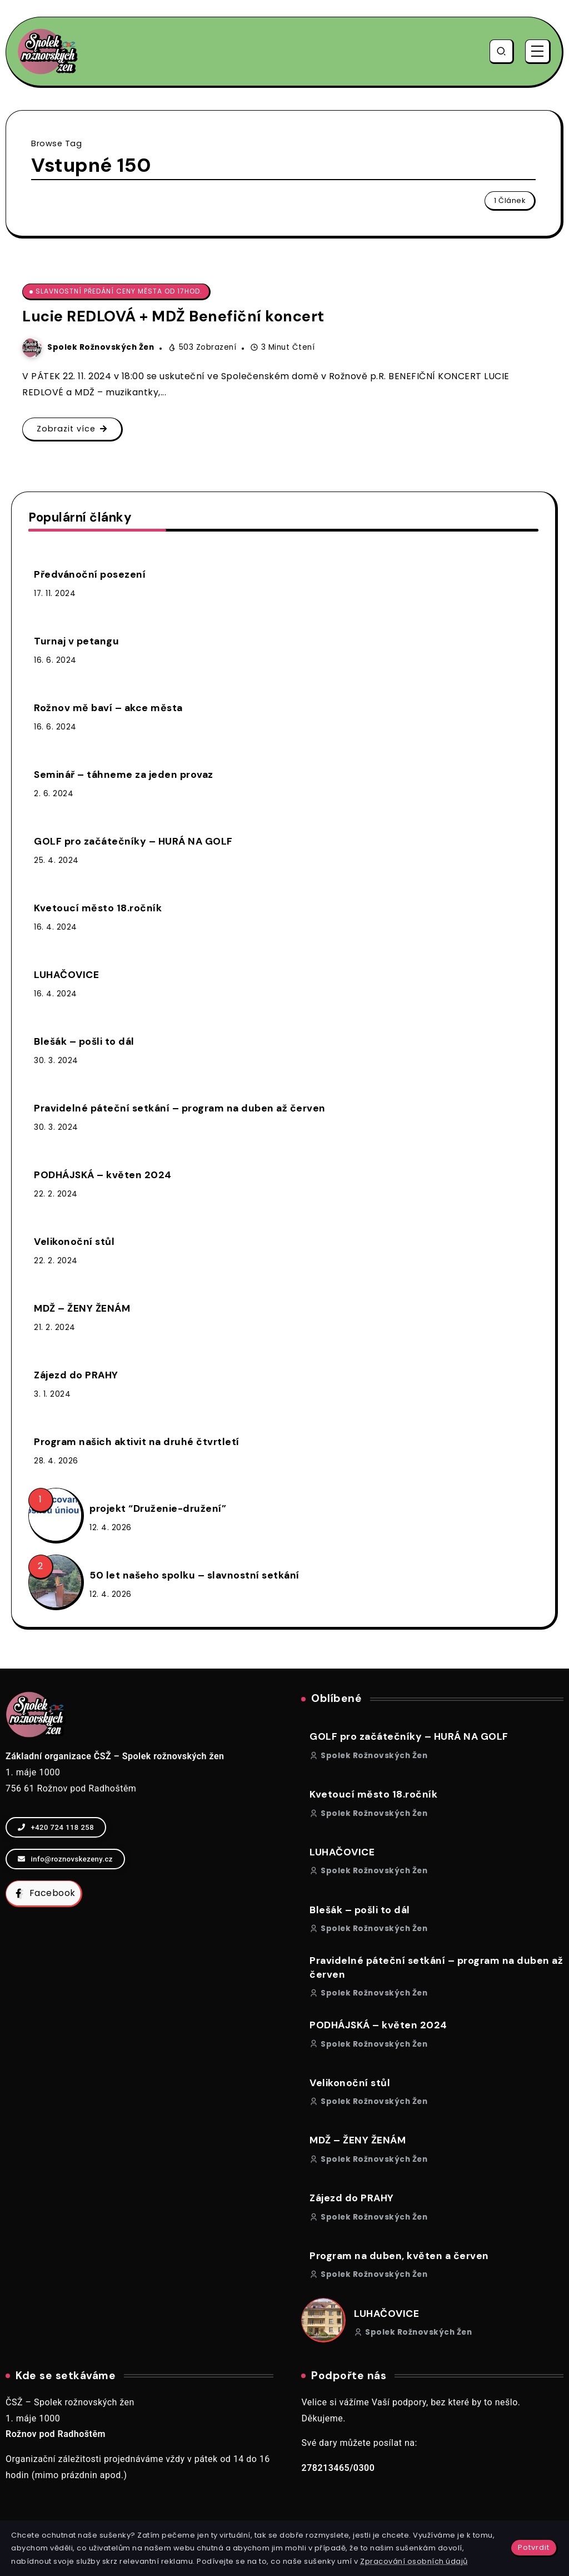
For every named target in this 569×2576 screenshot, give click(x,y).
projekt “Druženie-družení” (157, 1508)
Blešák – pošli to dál (84, 1041)
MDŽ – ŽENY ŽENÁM (82, 1308)
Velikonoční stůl (74, 1241)
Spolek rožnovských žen (100, 347)
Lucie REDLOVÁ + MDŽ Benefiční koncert (173, 316)
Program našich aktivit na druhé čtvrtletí (136, 1442)
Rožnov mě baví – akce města (108, 708)
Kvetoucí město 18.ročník (98, 908)
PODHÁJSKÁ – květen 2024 (103, 1175)
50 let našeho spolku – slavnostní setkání (194, 1575)
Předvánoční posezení (90, 574)
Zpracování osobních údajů (414, 2561)
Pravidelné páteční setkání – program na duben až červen (180, 1108)
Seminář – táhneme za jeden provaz (123, 774)
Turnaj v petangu (76, 641)
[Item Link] (55, 1514)
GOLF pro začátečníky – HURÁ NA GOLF (133, 841)
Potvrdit (534, 2547)
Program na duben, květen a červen (399, 2256)
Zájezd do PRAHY (76, 1375)
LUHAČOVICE (66, 975)
